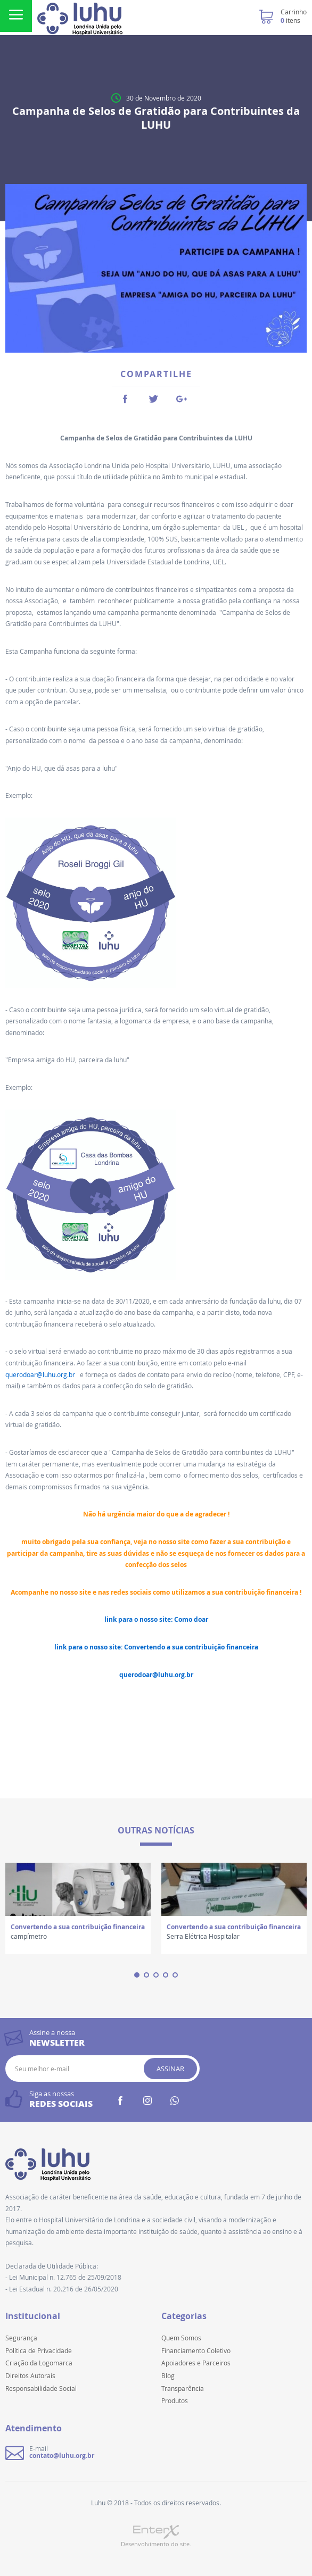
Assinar (170, 2068)
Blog (168, 2375)
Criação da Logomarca (38, 2362)
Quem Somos (181, 2337)
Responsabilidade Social (41, 2388)
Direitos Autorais (30, 2375)
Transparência (182, 2388)
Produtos (174, 2400)
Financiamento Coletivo (196, 2350)
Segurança (21, 2337)
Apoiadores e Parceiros (196, 2362)
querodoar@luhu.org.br (42, 1374)
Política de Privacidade (38, 2350)
